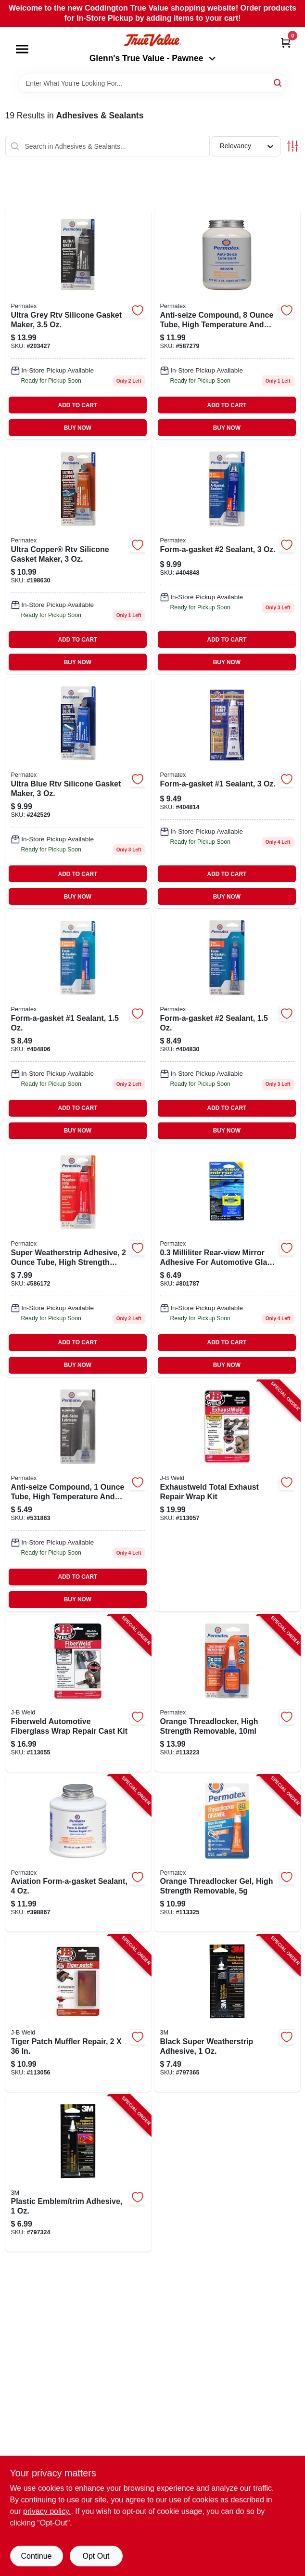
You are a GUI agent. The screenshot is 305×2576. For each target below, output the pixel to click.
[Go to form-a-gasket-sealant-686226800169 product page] (227, 558)
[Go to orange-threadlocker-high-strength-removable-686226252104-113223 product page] (227, 1693)
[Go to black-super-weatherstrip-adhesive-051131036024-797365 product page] (227, 2013)
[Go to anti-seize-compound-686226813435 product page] (78, 1495)
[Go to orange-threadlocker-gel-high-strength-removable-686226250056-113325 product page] (227, 1853)
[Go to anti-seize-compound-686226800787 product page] (227, 323)
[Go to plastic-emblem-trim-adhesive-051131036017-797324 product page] (78, 2173)
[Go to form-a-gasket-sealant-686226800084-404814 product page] (227, 792)
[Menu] (22, 49)
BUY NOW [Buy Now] (77, 428)
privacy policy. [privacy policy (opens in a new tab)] (47, 2511)
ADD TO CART (78, 405)
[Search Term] (152, 83)
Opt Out (95, 2556)
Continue (36, 2556)
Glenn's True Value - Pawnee (152, 58)
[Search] (278, 82)
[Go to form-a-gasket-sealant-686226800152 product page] (227, 1027)
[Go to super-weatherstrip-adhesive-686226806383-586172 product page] (78, 1261)
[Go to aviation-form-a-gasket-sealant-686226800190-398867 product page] (78, 1853)
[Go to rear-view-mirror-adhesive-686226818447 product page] (227, 1261)
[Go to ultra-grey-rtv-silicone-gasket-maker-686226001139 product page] (78, 323)
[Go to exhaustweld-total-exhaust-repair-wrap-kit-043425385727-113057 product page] (227, 1495)
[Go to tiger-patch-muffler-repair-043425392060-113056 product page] (78, 2013)
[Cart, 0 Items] (286, 43)
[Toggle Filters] (292, 146)
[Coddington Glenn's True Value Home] (152, 40)
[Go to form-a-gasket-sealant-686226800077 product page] (78, 1027)
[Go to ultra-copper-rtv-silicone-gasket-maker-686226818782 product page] (78, 558)
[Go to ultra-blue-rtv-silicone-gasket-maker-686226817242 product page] (78, 792)
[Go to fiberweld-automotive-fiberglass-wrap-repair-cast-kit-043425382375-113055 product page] (78, 1693)
